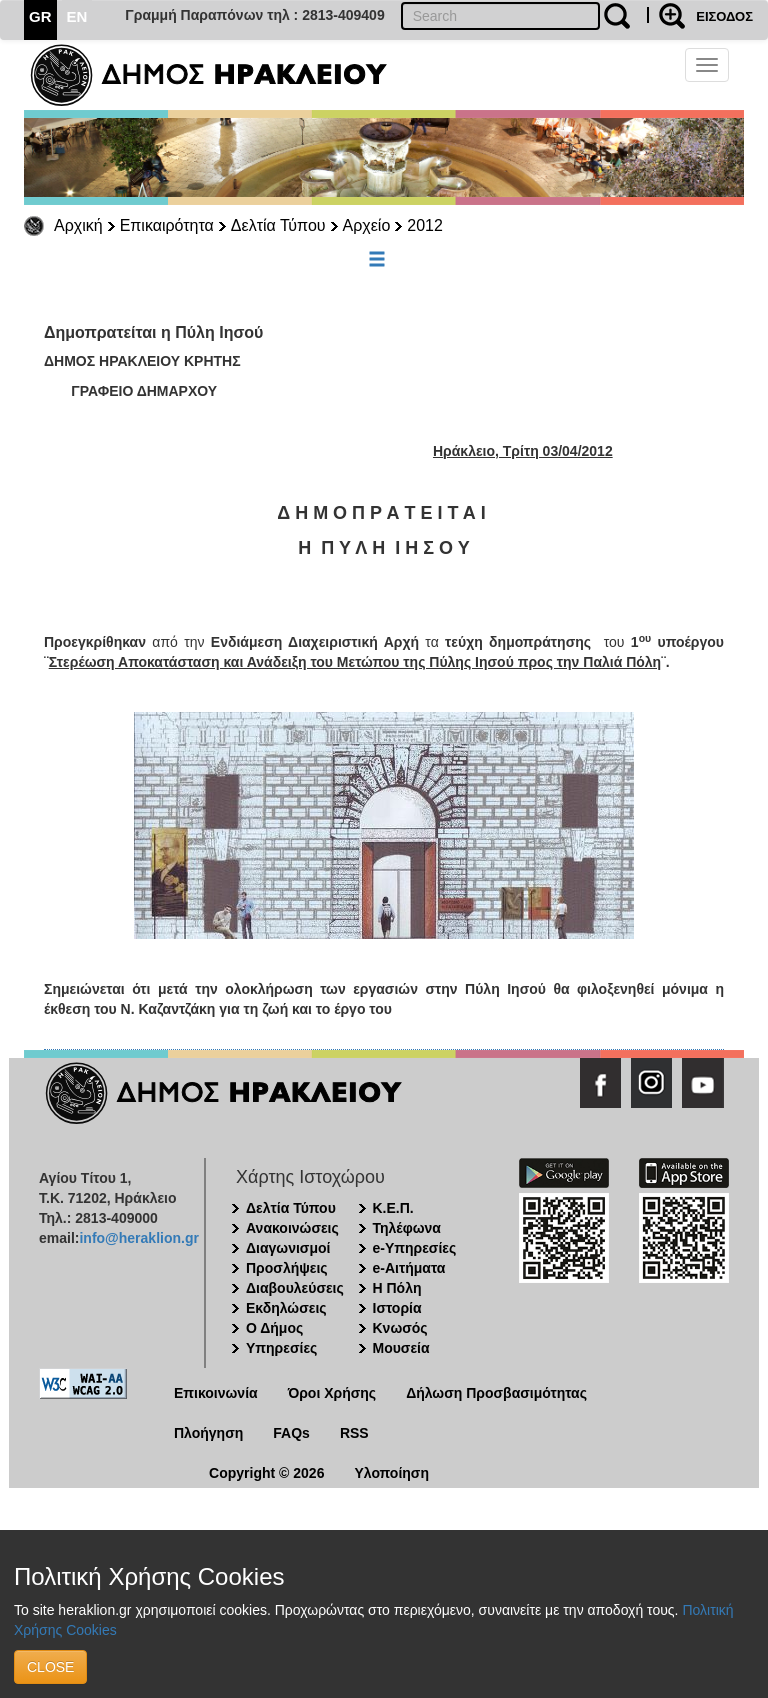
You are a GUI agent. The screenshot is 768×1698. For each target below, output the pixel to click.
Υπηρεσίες (281, 1348)
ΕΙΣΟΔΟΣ (724, 16)
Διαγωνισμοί (288, 1248)
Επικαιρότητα (167, 225)
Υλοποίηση (391, 1473)
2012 (425, 225)
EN (77, 16)
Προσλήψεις (287, 1268)
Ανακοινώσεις (292, 1228)
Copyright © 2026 (266, 1473)
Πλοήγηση (208, 1433)
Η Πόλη (397, 1288)
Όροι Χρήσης (332, 1393)
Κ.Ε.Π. (393, 1208)
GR (40, 16)
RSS (354, 1433)
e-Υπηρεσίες (415, 1248)
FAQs (291, 1433)
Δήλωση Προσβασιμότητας (496, 1393)
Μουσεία (401, 1348)
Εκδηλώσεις (286, 1308)
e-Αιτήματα (409, 1268)
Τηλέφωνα (407, 1228)
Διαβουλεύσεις (295, 1288)
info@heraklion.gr (138, 1238)
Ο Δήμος (274, 1328)
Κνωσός (400, 1328)
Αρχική (78, 225)
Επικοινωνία (216, 1393)
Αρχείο (367, 225)
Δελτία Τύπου (278, 225)
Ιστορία (397, 1308)
